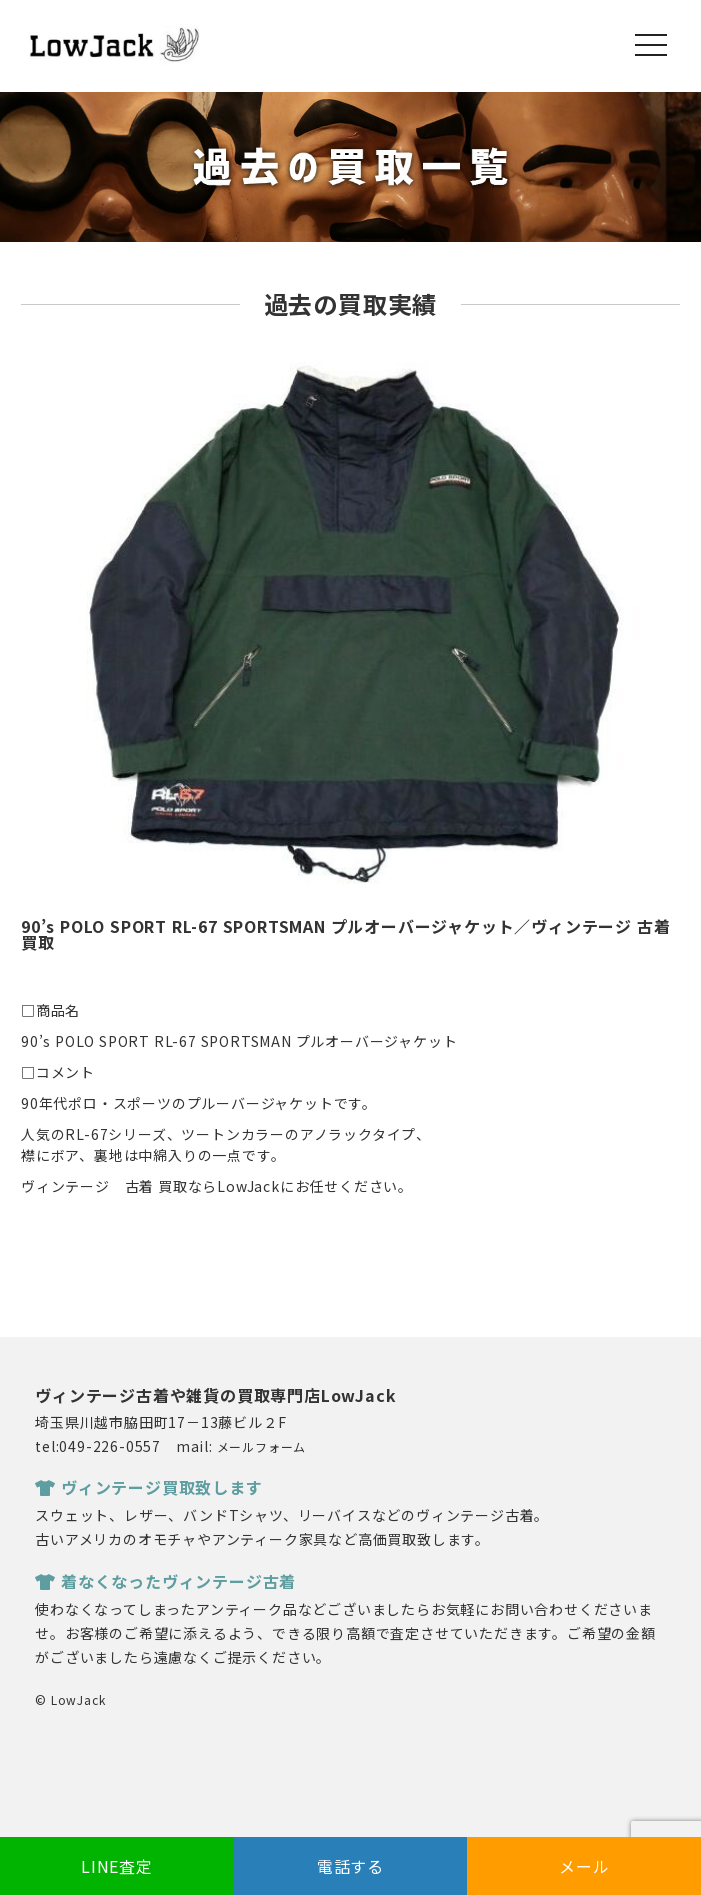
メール (584, 1866)
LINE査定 (117, 1866)
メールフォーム (262, 1446)
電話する (350, 1866)
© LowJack (70, 1699)
